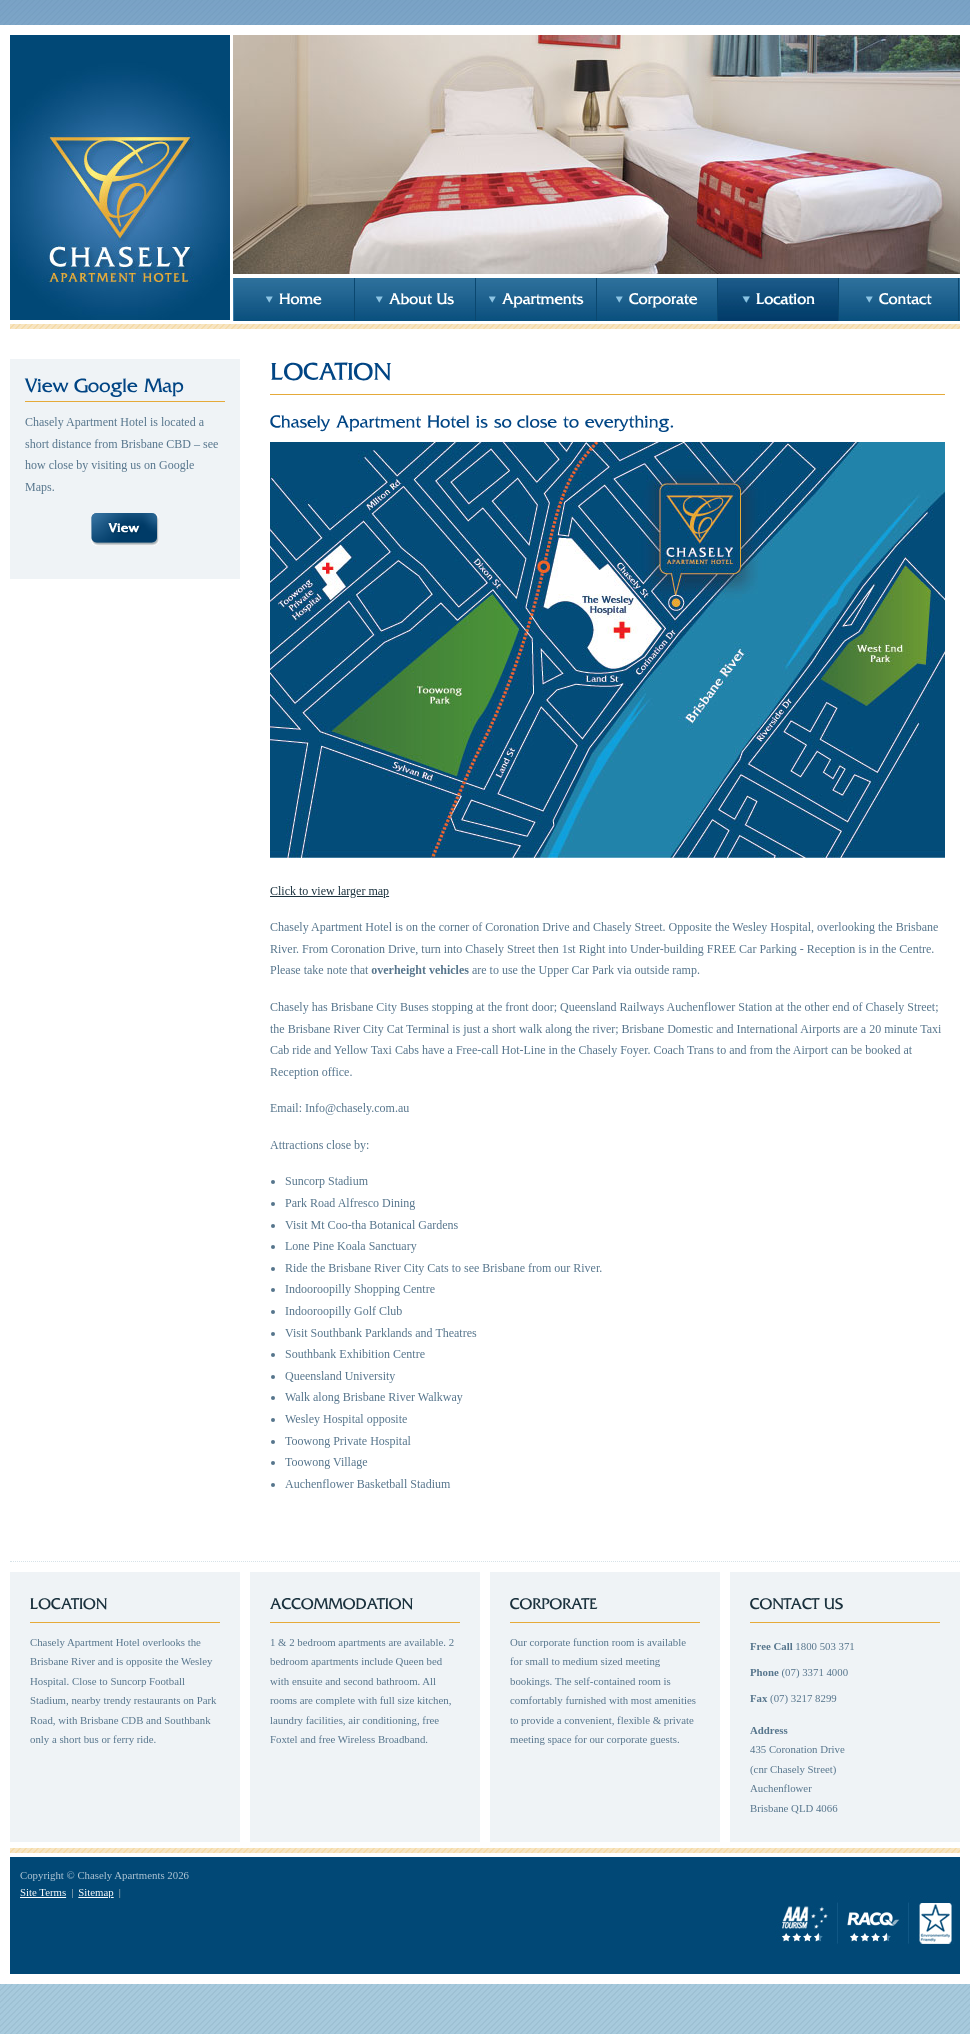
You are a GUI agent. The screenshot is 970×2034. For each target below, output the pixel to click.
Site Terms (43, 1892)
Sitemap (95, 1892)
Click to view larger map (329, 891)
